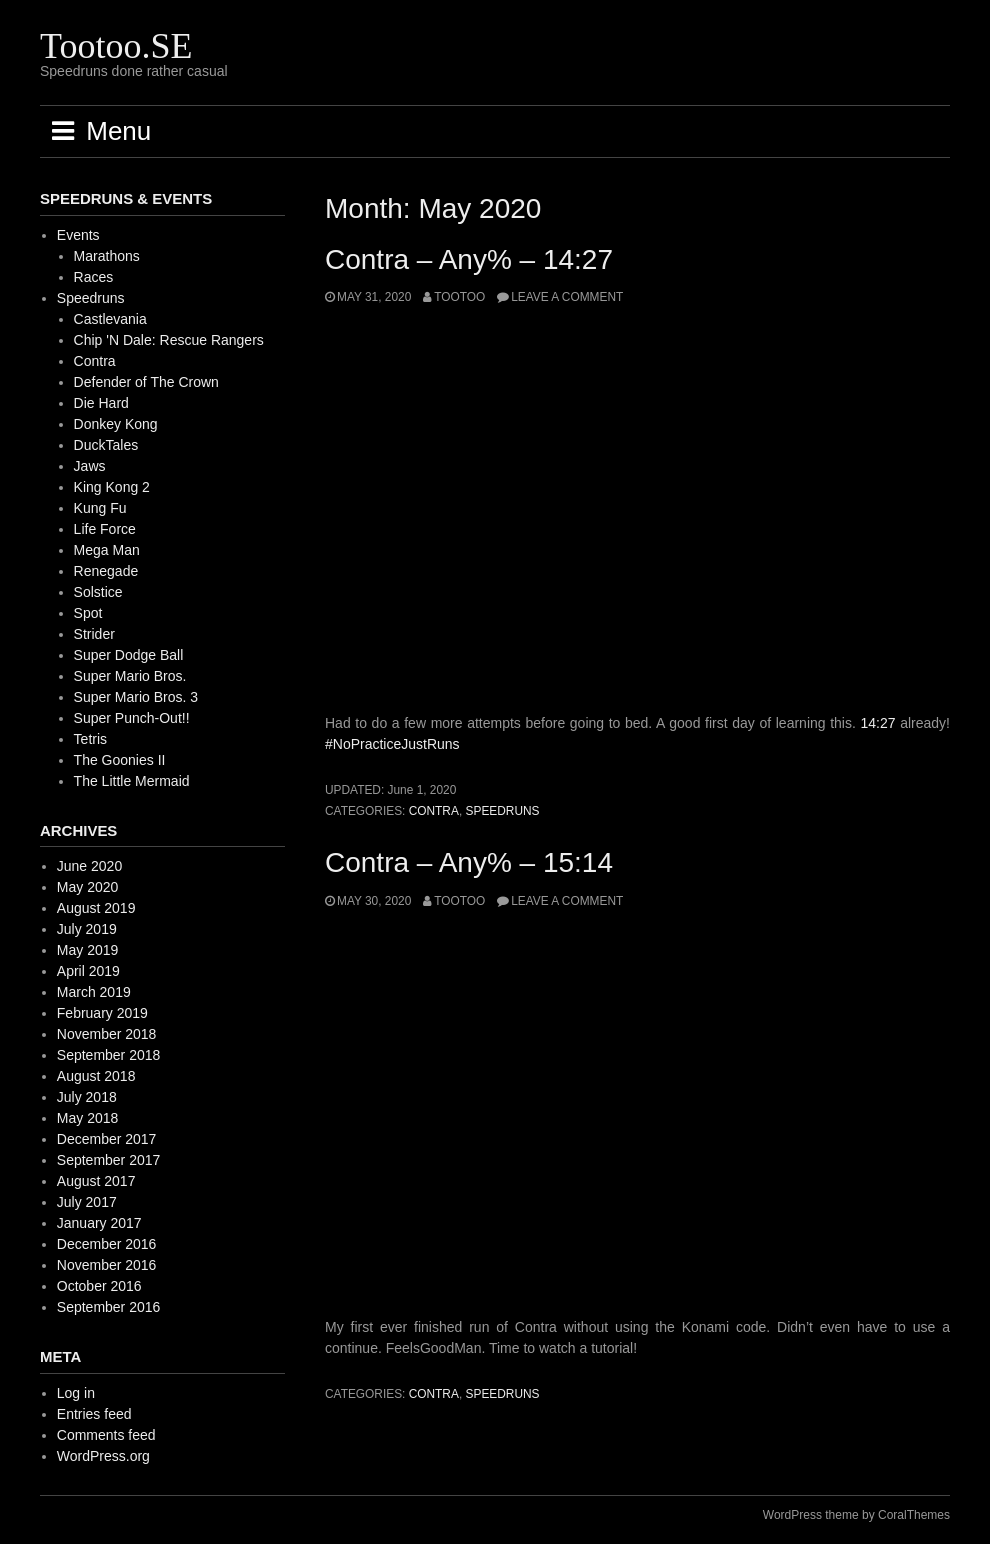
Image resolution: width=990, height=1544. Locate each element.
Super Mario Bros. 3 (136, 697)
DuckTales (106, 445)
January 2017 (99, 1223)
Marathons (107, 256)
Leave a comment (567, 297)
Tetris (90, 739)
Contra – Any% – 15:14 (469, 862)
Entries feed (94, 1414)
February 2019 (102, 1013)
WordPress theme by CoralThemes (856, 1515)
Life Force (105, 529)
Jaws (90, 466)
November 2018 (107, 1034)
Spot (88, 613)
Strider (94, 634)
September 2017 (109, 1160)
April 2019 (88, 971)
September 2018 (109, 1055)
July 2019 (87, 929)
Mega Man (107, 550)
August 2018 (96, 1076)
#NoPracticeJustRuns (392, 744)
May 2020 (87, 887)
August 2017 (96, 1181)
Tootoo (459, 297)
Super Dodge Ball (129, 655)
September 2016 (109, 1307)
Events (78, 235)
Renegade (106, 571)
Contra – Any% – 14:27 (469, 259)
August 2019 (96, 908)
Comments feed (106, 1435)
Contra (434, 811)
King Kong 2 (112, 487)
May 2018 (87, 1118)
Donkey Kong (116, 424)
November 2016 (107, 1265)
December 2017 (107, 1139)
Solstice (98, 592)
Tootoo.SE (116, 46)
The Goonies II (120, 760)
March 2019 (94, 992)
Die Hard (101, 403)
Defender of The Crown (146, 382)
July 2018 (87, 1097)
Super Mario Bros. (130, 676)
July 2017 (87, 1202)
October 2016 (99, 1286)
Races (94, 277)
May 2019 (87, 950)
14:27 (878, 723)
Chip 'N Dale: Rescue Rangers (169, 340)
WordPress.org (103, 1456)
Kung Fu (100, 508)
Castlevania (110, 319)
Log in (76, 1393)
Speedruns (503, 811)
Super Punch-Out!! (132, 718)
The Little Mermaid (132, 781)
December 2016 (107, 1244)
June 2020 (89, 866)
